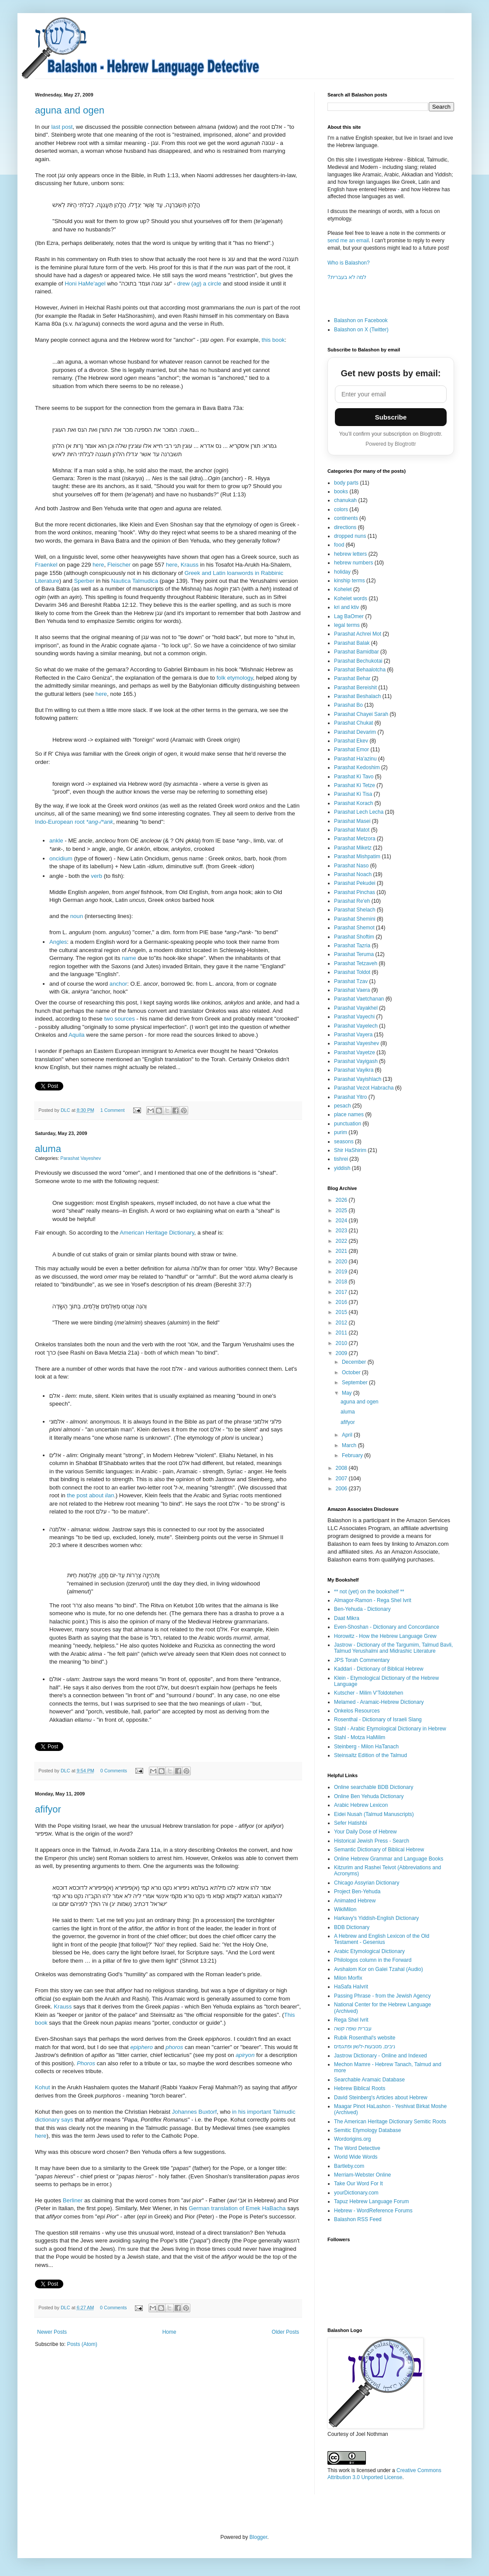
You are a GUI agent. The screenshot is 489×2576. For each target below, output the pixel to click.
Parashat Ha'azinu (355, 759)
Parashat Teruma (354, 954)
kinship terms (349, 581)
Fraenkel (47, 564)
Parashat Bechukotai (358, 661)
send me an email (348, 240)
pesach (342, 1106)
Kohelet (343, 589)
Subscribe (391, 417)
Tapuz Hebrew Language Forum (371, 2201)
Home (169, 2332)
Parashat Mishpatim (357, 856)
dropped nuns (350, 536)
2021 (342, 1251)
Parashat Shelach (354, 910)
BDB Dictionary (351, 1927)
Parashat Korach (353, 803)
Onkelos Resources (357, 1711)
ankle (56, 840)
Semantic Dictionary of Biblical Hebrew (379, 1850)
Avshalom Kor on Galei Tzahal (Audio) (378, 1969)
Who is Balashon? (348, 263)
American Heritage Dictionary (157, 1232)
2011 (342, 1333)
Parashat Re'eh (352, 901)
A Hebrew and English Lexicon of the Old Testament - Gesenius (381, 1939)
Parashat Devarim (355, 732)
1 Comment (112, 1110)
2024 (342, 1220)
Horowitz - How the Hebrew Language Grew (385, 1636)
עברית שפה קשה (353, 2029)
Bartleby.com (349, 2166)
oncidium (60, 858)
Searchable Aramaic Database (369, 2080)
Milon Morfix (348, 1978)
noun (76, 916)
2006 (342, 1489)
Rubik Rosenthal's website (364, 2038)
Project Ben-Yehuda (357, 1891)
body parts (346, 483)
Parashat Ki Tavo (354, 777)
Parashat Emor (351, 749)
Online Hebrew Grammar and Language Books (388, 1859)
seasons (344, 1141)
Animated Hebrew (354, 1901)
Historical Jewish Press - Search (371, 1841)
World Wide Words (356, 2157)
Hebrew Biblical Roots (359, 2088)
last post (61, 127)
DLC (66, 1110)
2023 (342, 1231)
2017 (342, 1292)
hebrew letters (350, 554)
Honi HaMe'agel (86, 283)
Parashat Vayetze (354, 1052)
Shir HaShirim (350, 1150)
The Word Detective (357, 2148)
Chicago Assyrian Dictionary (366, 1883)
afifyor (48, 1809)
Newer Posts (52, 2332)
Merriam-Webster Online (362, 2175)
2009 (342, 1353)
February (353, 1455)
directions (345, 527)
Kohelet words (350, 598)
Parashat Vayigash (356, 1061)
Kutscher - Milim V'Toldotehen (368, 1693)
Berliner (73, 2200)
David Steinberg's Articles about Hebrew (380, 2098)
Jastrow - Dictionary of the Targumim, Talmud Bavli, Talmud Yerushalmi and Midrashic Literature (393, 1648)
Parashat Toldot (352, 972)
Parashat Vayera (353, 1035)
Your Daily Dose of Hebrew (365, 1832)
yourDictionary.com (356, 2193)
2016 (342, 1302)
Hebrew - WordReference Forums (373, 2211)
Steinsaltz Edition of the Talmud (370, 1755)
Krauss (190, 564)
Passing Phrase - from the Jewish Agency (382, 1996)
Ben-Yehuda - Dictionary (362, 1609)
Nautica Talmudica (134, 581)
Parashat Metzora (354, 839)
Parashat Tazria (352, 945)
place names (349, 1114)
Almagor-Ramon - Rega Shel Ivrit (372, 1600)
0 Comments (113, 1770)
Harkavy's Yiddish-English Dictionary (376, 1918)
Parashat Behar (352, 678)
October (352, 1372)
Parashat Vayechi (354, 1017)
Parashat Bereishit (355, 687)
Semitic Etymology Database (367, 2130)
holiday (342, 572)
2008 (342, 1468)
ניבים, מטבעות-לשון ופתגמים (364, 2046)
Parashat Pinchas (354, 892)
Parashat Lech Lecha (358, 812)
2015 (342, 1312)
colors (341, 509)
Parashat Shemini (354, 919)
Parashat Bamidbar (356, 652)
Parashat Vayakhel (356, 1008)
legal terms (347, 625)
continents (346, 518)
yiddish (342, 1168)
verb (96, 876)
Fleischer (119, 564)
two (108, 1018)
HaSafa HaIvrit (351, 1987)
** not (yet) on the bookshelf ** (369, 1592)
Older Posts (285, 2332)
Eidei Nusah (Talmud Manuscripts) (374, 1814)
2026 (342, 1200)
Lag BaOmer (349, 616)
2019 (342, 1272)
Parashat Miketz (353, 848)
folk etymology (235, 677)
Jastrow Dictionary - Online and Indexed (380, 2056)
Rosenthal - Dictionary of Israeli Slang (378, 1719)
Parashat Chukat (353, 723)
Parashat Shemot (354, 928)
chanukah (345, 500)
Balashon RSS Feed (358, 2219)
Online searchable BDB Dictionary (373, 1787)
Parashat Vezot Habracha (364, 1088)
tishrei (341, 1159)
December (355, 1362)
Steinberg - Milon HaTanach (366, 1747)
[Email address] (391, 394)
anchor (118, 983)
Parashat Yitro (350, 1097)
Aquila (77, 1035)
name (129, 958)
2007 (342, 1478)
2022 (342, 1241)
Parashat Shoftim (354, 937)
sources (125, 1018)
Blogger (258, 2537)
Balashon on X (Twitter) (361, 330)
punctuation (347, 1124)
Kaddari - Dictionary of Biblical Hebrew (379, 1669)
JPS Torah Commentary (361, 1660)
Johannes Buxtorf (194, 2111)
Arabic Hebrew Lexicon (361, 1805)
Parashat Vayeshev (80, 1158)
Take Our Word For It (358, 2183)
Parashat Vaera (352, 990)
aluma (48, 1148)
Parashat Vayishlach (358, 1079)
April (348, 1435)
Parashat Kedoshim (357, 767)
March (350, 1445)
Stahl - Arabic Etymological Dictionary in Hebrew (390, 1729)
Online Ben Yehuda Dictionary (368, 1796)
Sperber (84, 581)
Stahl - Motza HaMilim (359, 1737)
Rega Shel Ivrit (351, 2020)
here (98, 564)
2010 (342, 1343)
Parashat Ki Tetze (354, 785)
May (347, 1393)
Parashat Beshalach (357, 696)
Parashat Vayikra (354, 1070)
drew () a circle (199, 283)
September (355, 1382)
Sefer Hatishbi (350, 1823)
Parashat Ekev (351, 741)
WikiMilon (345, 1909)
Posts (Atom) (82, 2344)
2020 (342, 1262)
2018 (342, 1282)
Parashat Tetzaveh (355, 963)
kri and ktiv (346, 607)
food (339, 545)
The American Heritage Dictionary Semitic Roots (390, 2122)
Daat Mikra (346, 1618)
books (341, 491)
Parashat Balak (351, 643)
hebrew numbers (353, 563)
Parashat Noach (353, 874)
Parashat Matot (351, 830)
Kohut (42, 2087)
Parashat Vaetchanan (359, 999)
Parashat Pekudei (354, 883)
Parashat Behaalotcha (360, 670)
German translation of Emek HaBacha (237, 2208)
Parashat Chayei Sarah (361, 714)
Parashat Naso (351, 866)
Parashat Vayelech (356, 1026)
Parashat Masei (352, 821)
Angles (58, 942)
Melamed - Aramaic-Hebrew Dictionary (379, 1702)
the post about (90, 1495)
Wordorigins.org (352, 2139)
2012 (342, 1323)
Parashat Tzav (351, 981)
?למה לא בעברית (346, 277)
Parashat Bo (348, 705)
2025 (342, 1210)
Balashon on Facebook (361, 320)
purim (340, 1132)
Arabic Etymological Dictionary (369, 1951)
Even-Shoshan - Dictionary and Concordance (386, 1627)
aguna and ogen (69, 110)
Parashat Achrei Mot (357, 634)
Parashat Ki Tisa (353, 794)
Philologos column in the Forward (372, 1960)
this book (273, 340)
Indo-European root (74, 822)
